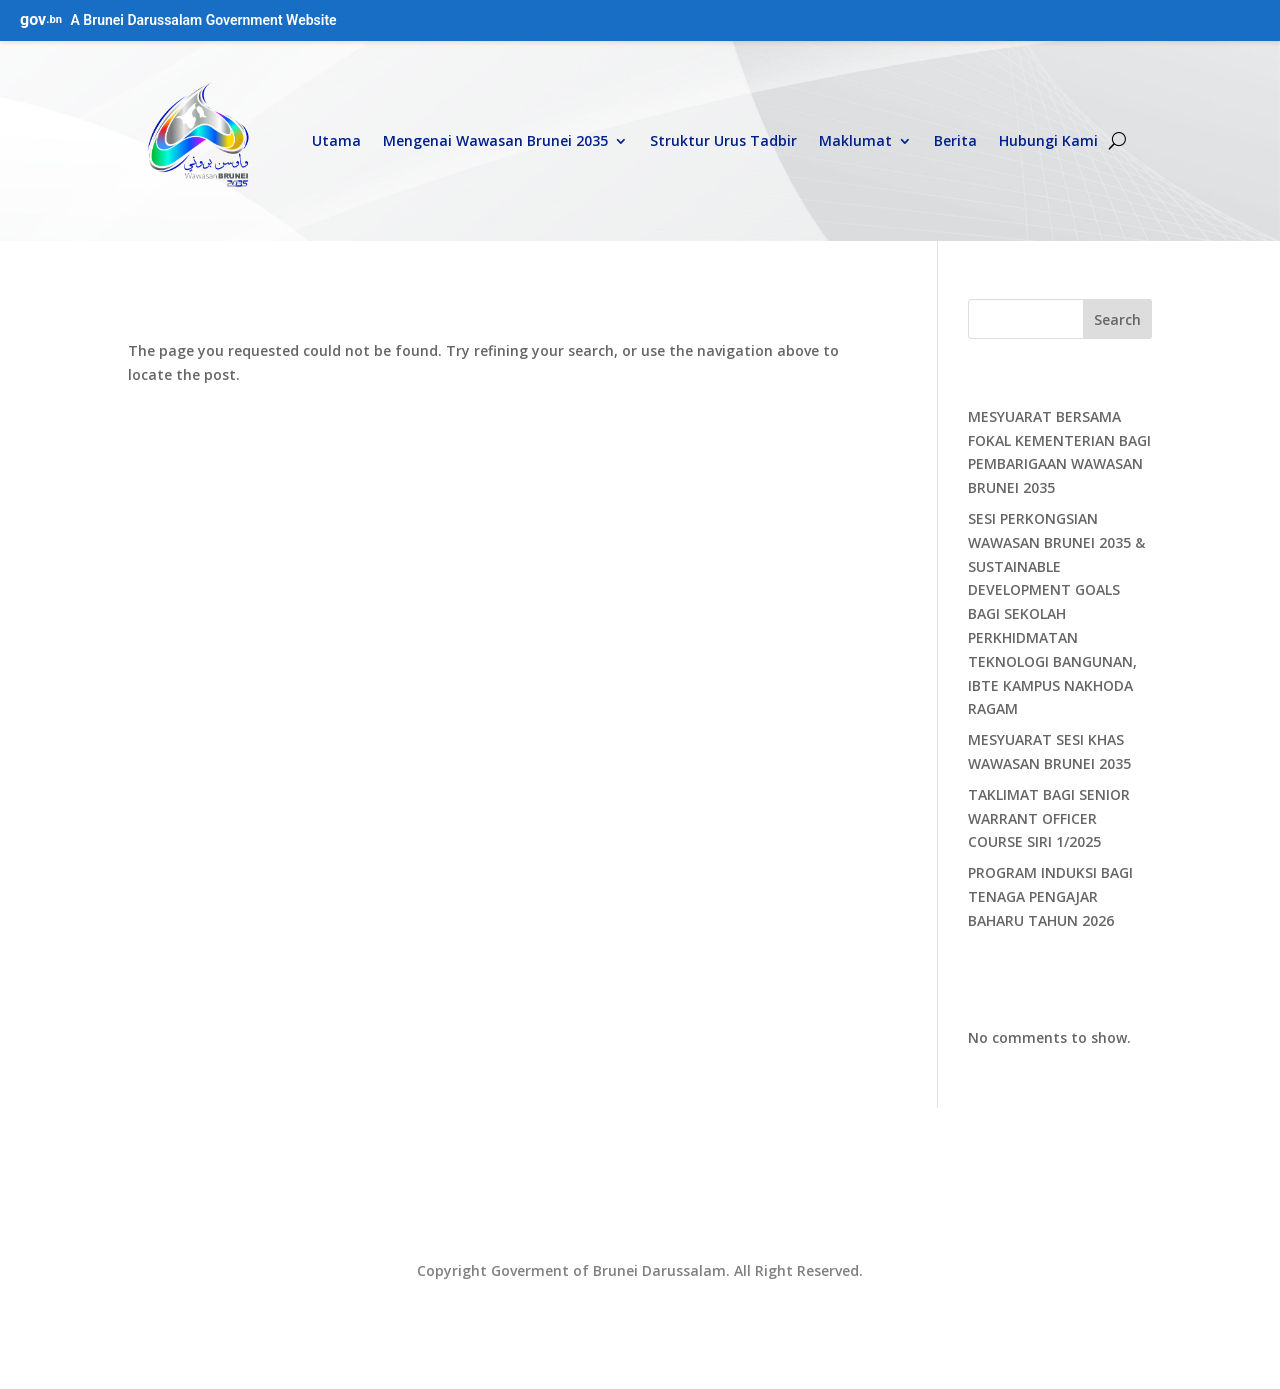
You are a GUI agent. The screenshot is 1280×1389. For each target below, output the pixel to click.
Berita (955, 140)
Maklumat (855, 140)
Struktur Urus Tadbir (723, 140)
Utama (336, 140)
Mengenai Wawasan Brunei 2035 (495, 140)
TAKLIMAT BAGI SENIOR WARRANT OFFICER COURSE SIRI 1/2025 (1049, 818)
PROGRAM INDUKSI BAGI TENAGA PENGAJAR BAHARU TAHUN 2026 (1050, 896)
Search (1117, 319)
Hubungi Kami (1048, 140)
